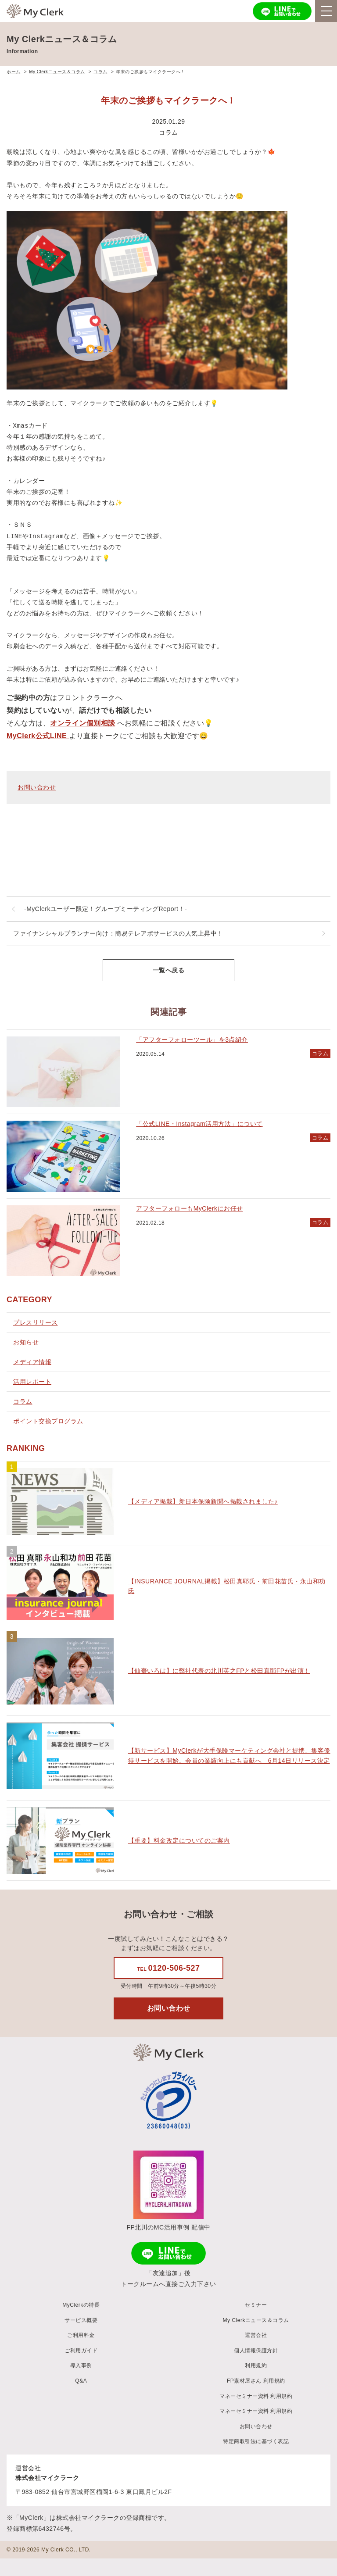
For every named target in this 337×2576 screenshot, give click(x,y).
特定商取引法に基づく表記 (256, 2441)
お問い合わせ (37, 787)
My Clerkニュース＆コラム (256, 2320)
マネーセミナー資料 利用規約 (255, 2396)
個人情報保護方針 (256, 2350)
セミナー (256, 2305)
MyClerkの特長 (81, 2305)
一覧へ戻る (169, 970)
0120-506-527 (168, 1968)
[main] (168, 1029)
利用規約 (256, 2365)
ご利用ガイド (81, 2350)
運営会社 (256, 2335)
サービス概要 (81, 2320)
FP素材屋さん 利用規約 (256, 2381)
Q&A (81, 2381)
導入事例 (81, 2365)
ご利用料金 (81, 2335)
